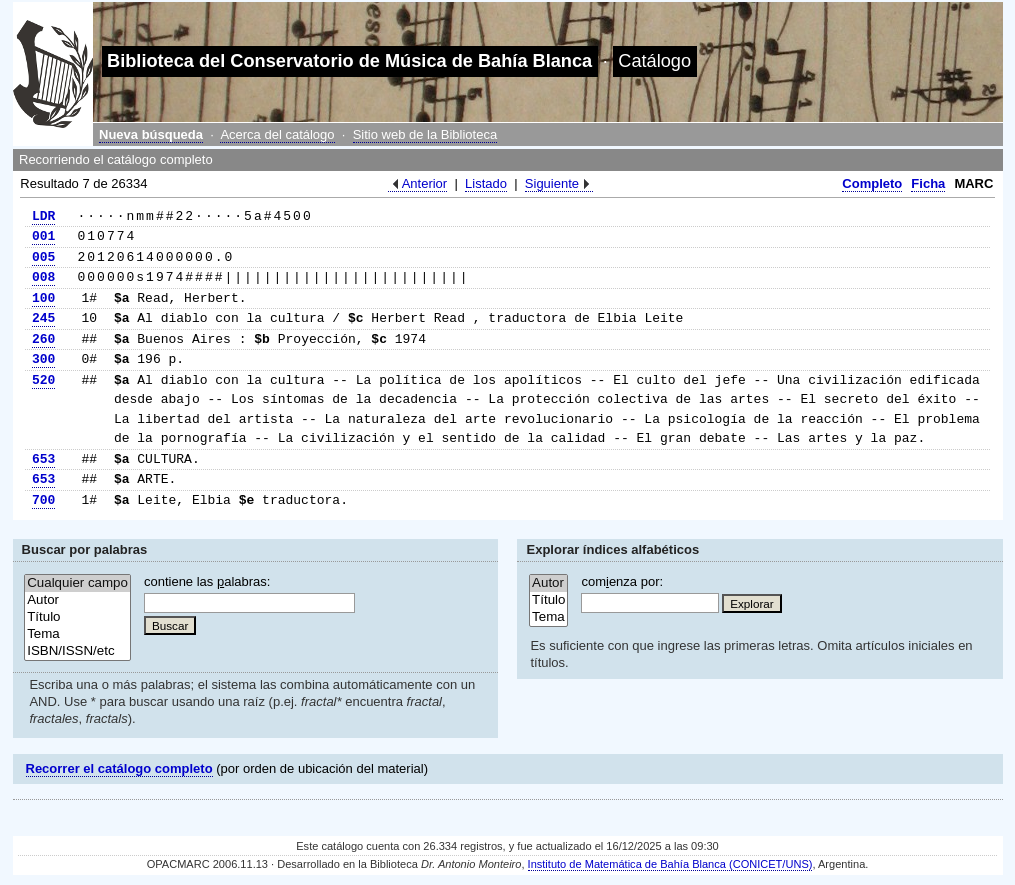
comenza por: (622, 581)
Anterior (425, 183)
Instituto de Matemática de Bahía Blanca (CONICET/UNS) (670, 864)
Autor (77, 600)
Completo (872, 183)
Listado (486, 183)
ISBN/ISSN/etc (77, 651)
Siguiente (552, 183)
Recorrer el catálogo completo (119, 768)
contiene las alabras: (207, 581)
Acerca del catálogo (277, 134)
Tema (77, 634)
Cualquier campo (77, 583)
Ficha (928, 183)
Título (77, 617)
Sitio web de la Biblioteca (425, 134)
